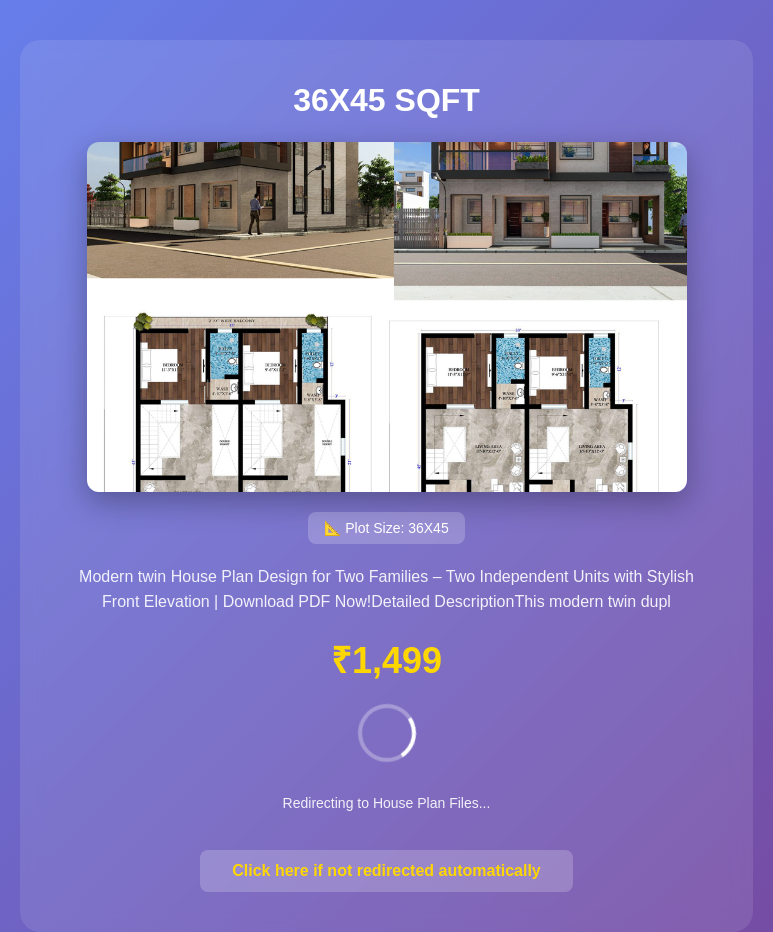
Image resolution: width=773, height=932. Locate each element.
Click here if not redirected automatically (386, 870)
